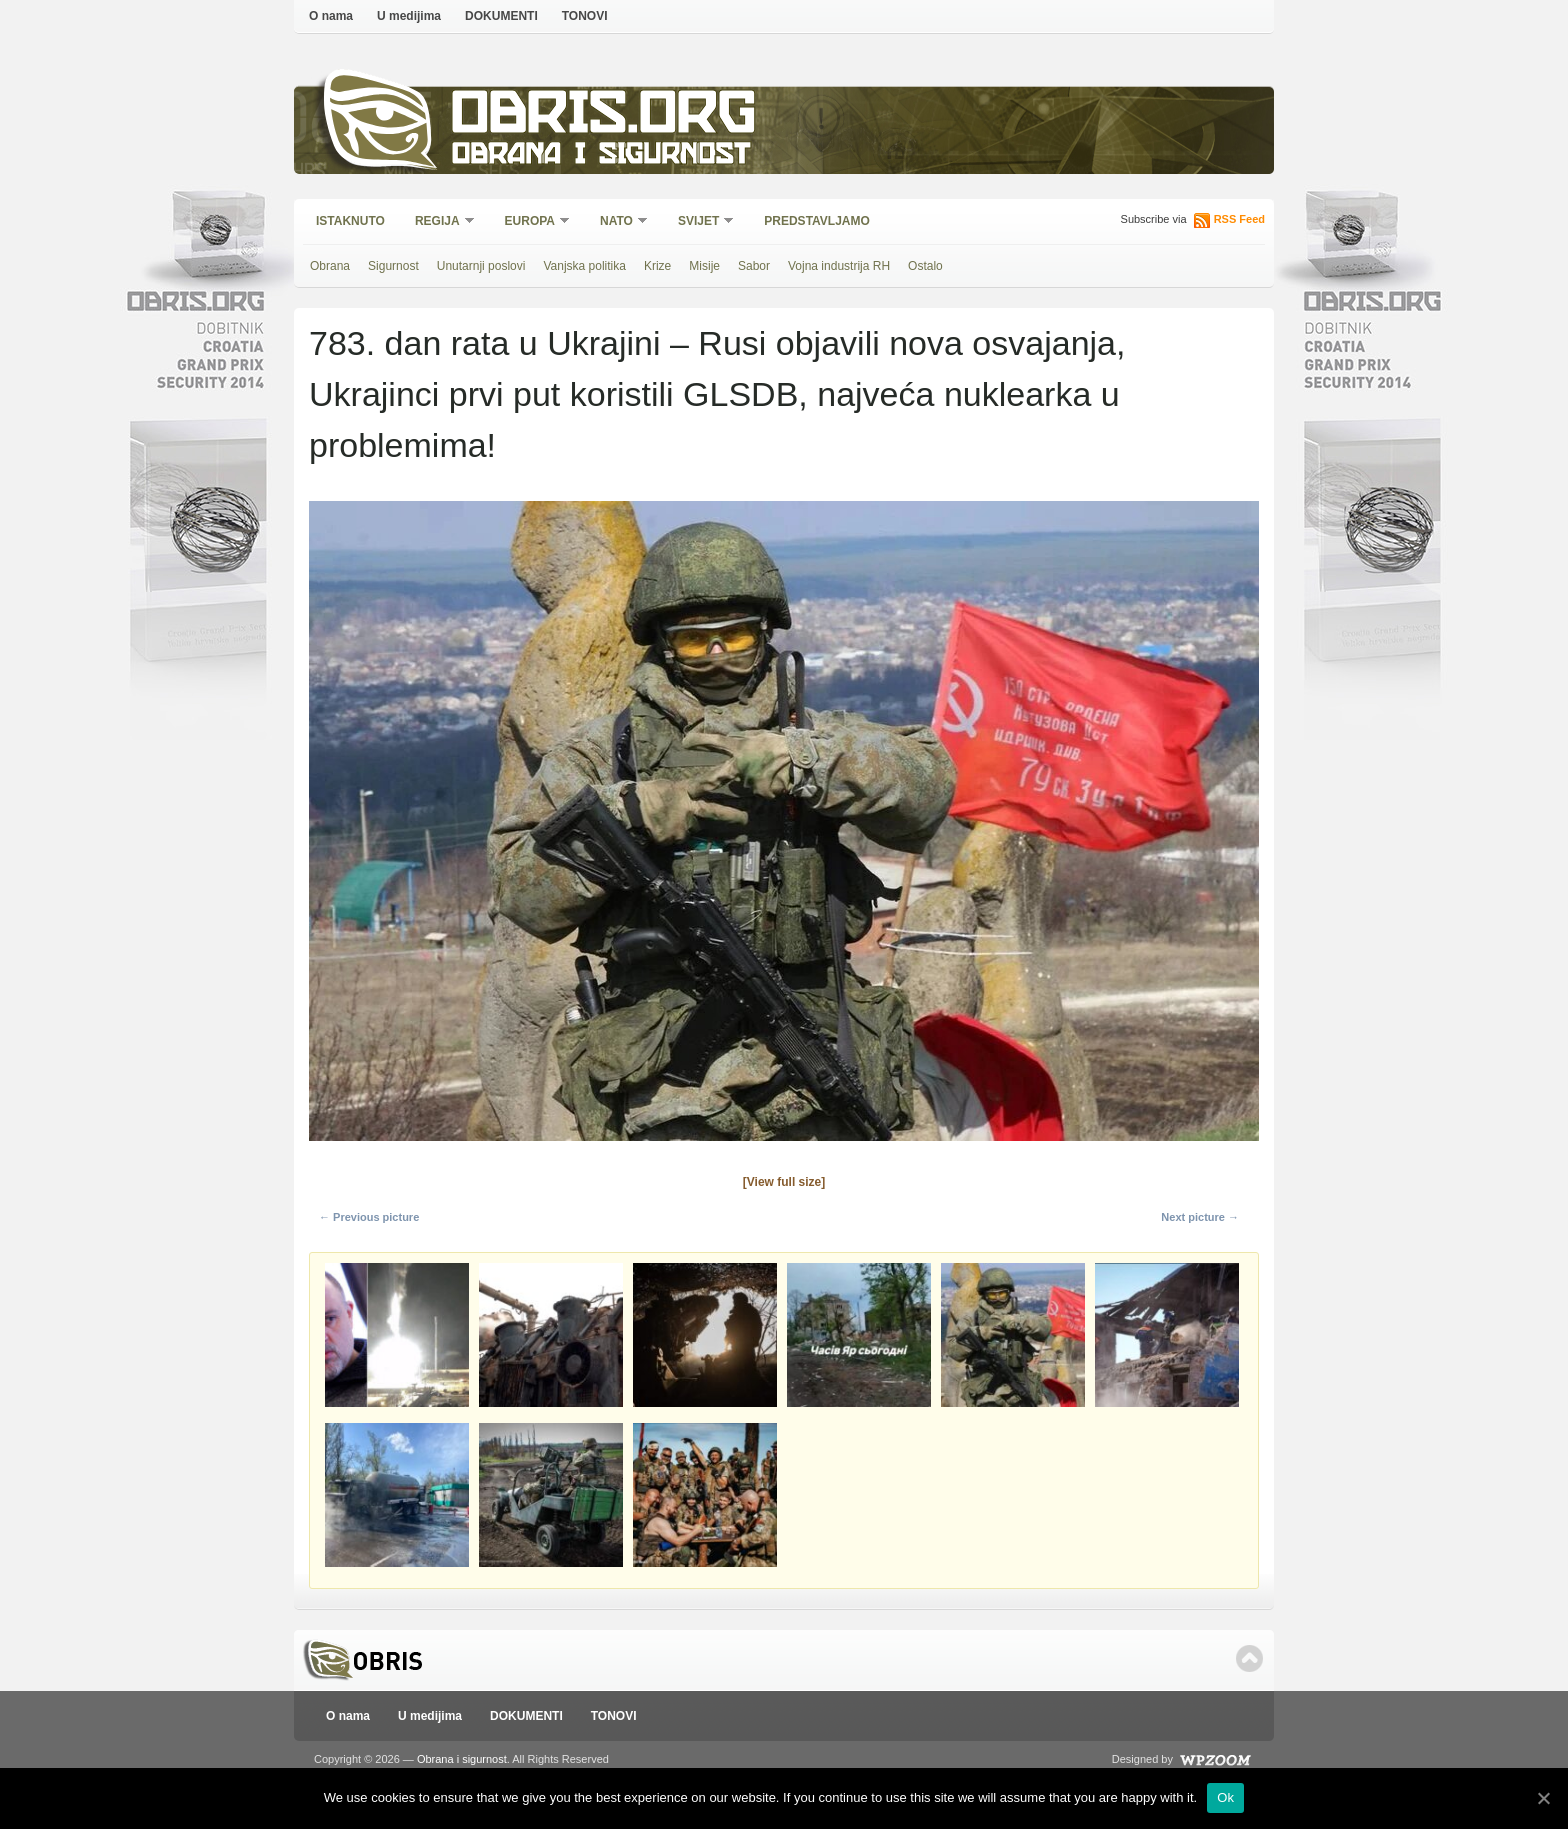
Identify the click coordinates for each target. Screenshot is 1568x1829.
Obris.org (604, 117)
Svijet (699, 222)
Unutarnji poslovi (481, 266)
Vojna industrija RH (839, 266)
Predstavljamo (817, 221)
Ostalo (925, 266)
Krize (657, 266)
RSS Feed (1239, 219)
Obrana (330, 266)
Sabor (754, 266)
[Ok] (1543, 1798)
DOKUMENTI (501, 16)
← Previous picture (369, 1217)
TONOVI (585, 16)
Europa (531, 222)
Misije (704, 266)
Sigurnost (393, 266)
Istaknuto (350, 221)
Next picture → (1200, 1217)
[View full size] (784, 1182)
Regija (438, 222)
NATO (617, 222)
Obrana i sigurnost (600, 156)
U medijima (409, 16)
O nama (331, 16)
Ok (1225, 1797)
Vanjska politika (584, 266)
